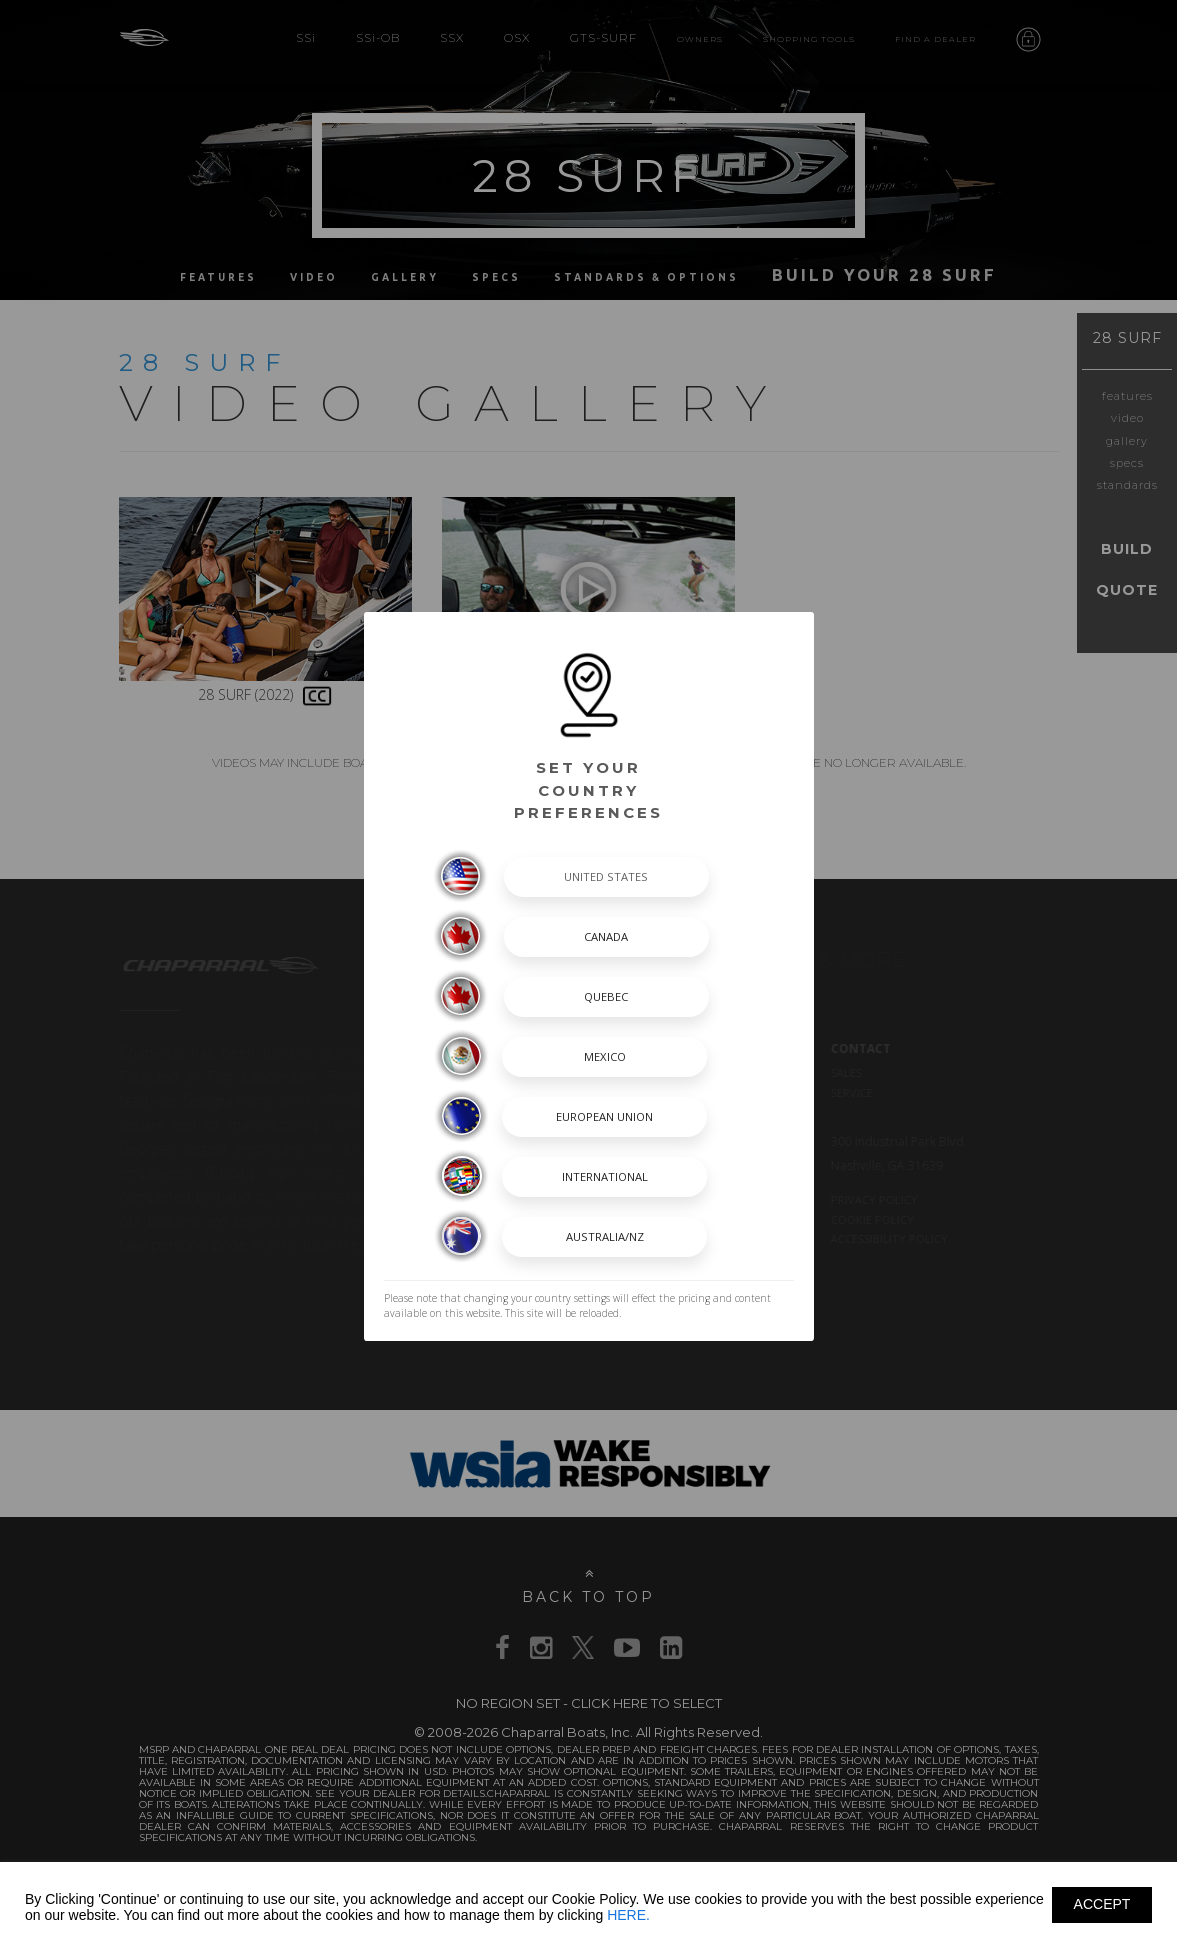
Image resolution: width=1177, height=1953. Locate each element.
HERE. (628, 1915)
